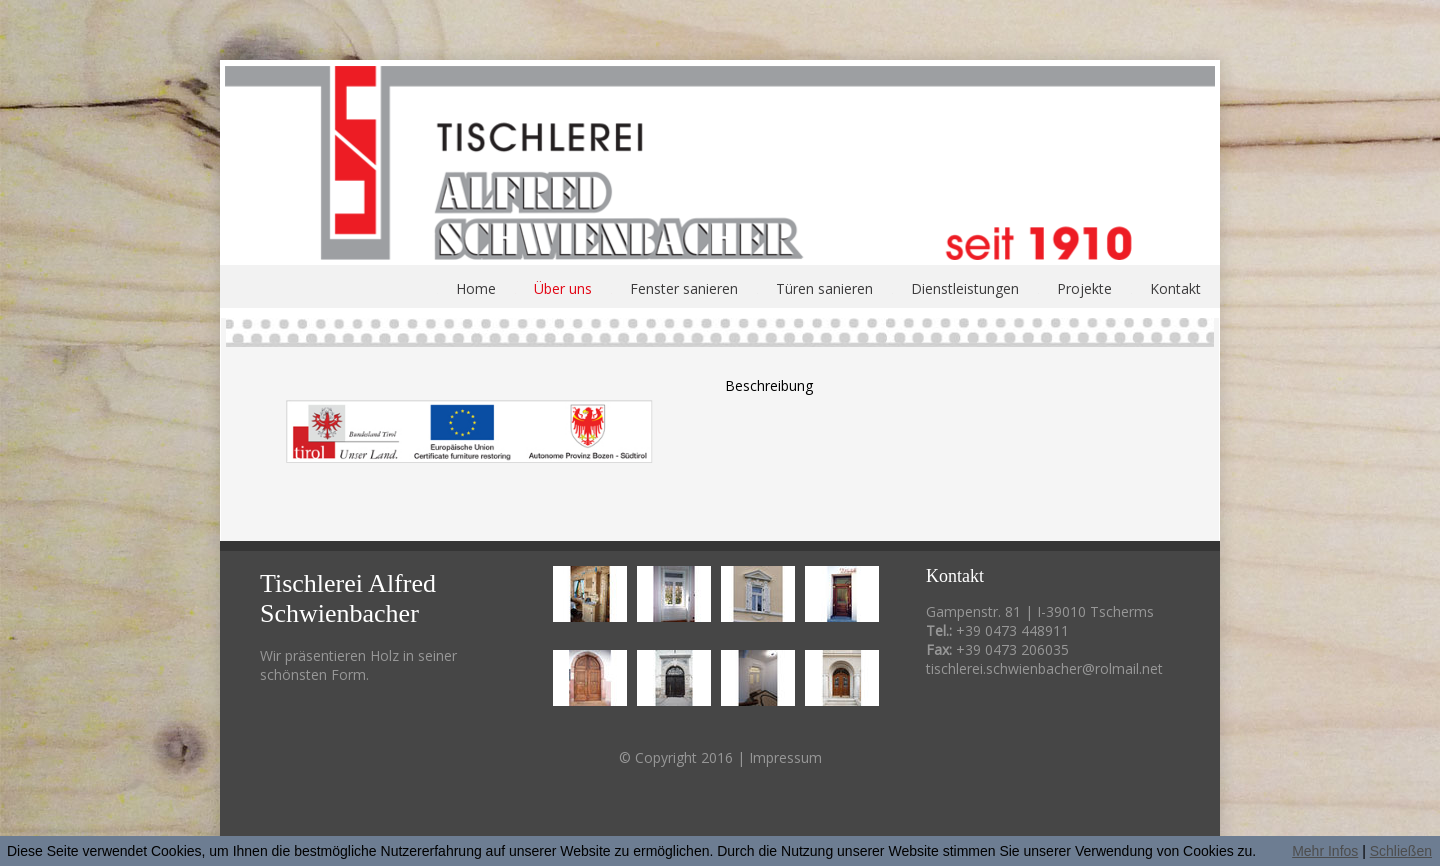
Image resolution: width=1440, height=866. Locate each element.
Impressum (785, 757)
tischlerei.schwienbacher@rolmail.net (1044, 668)
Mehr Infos (1325, 851)
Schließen (1401, 851)
